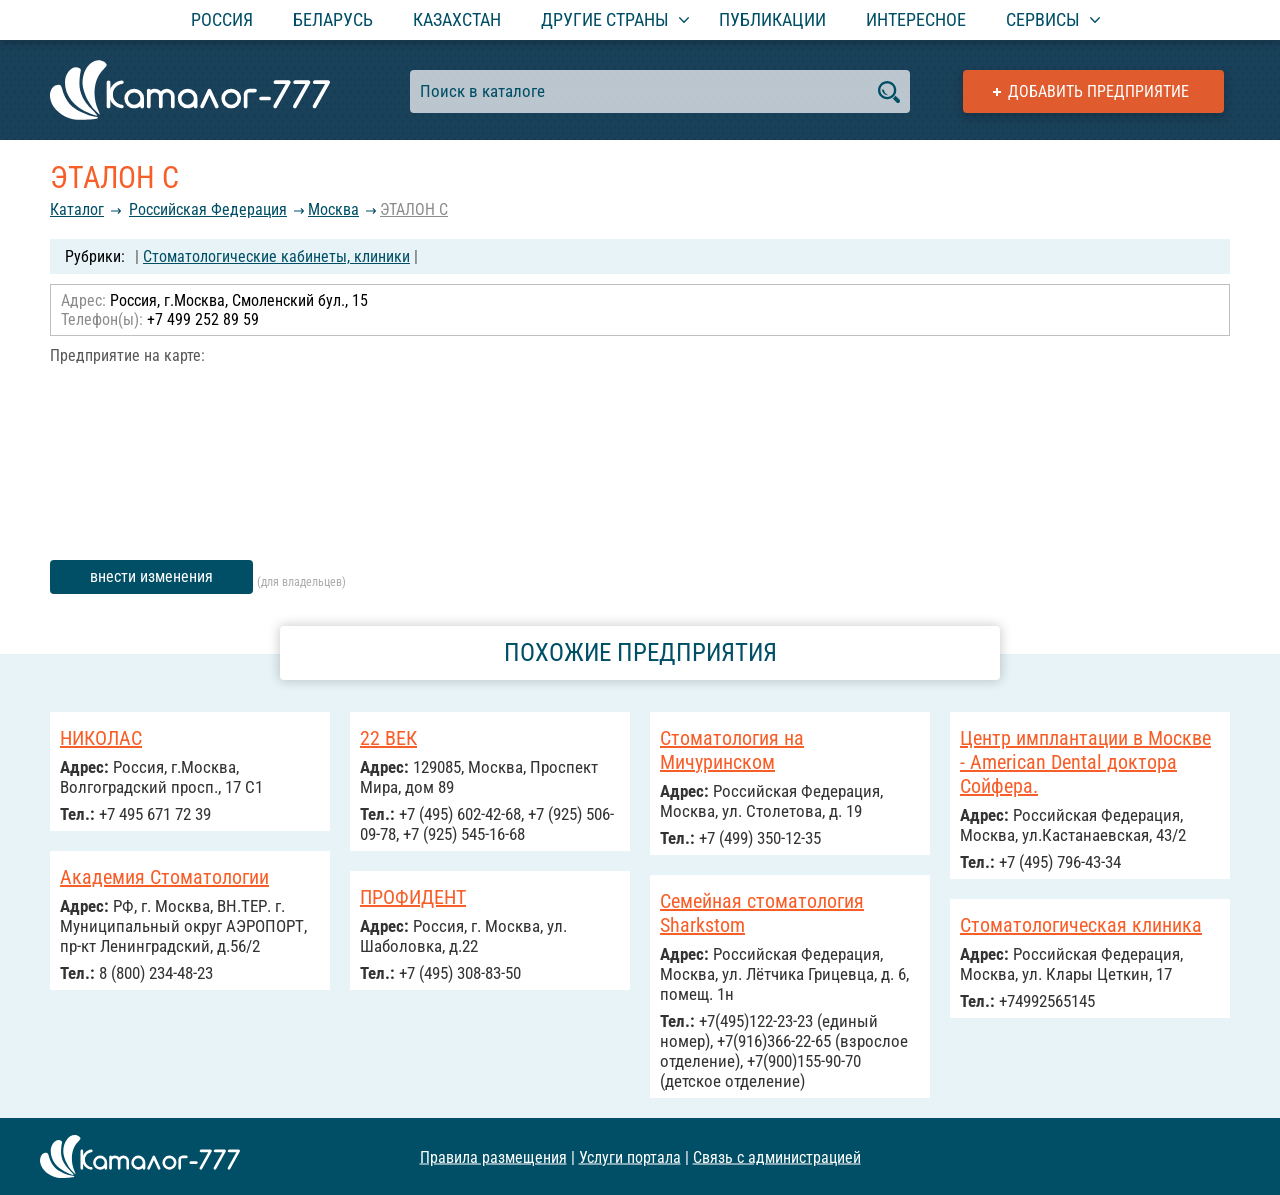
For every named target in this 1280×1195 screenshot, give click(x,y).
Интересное (916, 19)
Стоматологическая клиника (1081, 925)
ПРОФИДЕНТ (413, 897)
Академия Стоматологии (164, 877)
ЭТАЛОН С (414, 209)
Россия (222, 19)
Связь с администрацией (777, 1156)
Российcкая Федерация (208, 209)
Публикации (772, 19)
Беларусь (333, 19)
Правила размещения (493, 1156)
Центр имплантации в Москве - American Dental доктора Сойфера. (1085, 762)
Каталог (77, 209)
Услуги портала (630, 1156)
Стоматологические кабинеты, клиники (276, 256)
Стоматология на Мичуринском (732, 750)
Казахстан (457, 19)
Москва (333, 209)
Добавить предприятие (1098, 91)
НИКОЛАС (101, 738)
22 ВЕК (388, 738)
